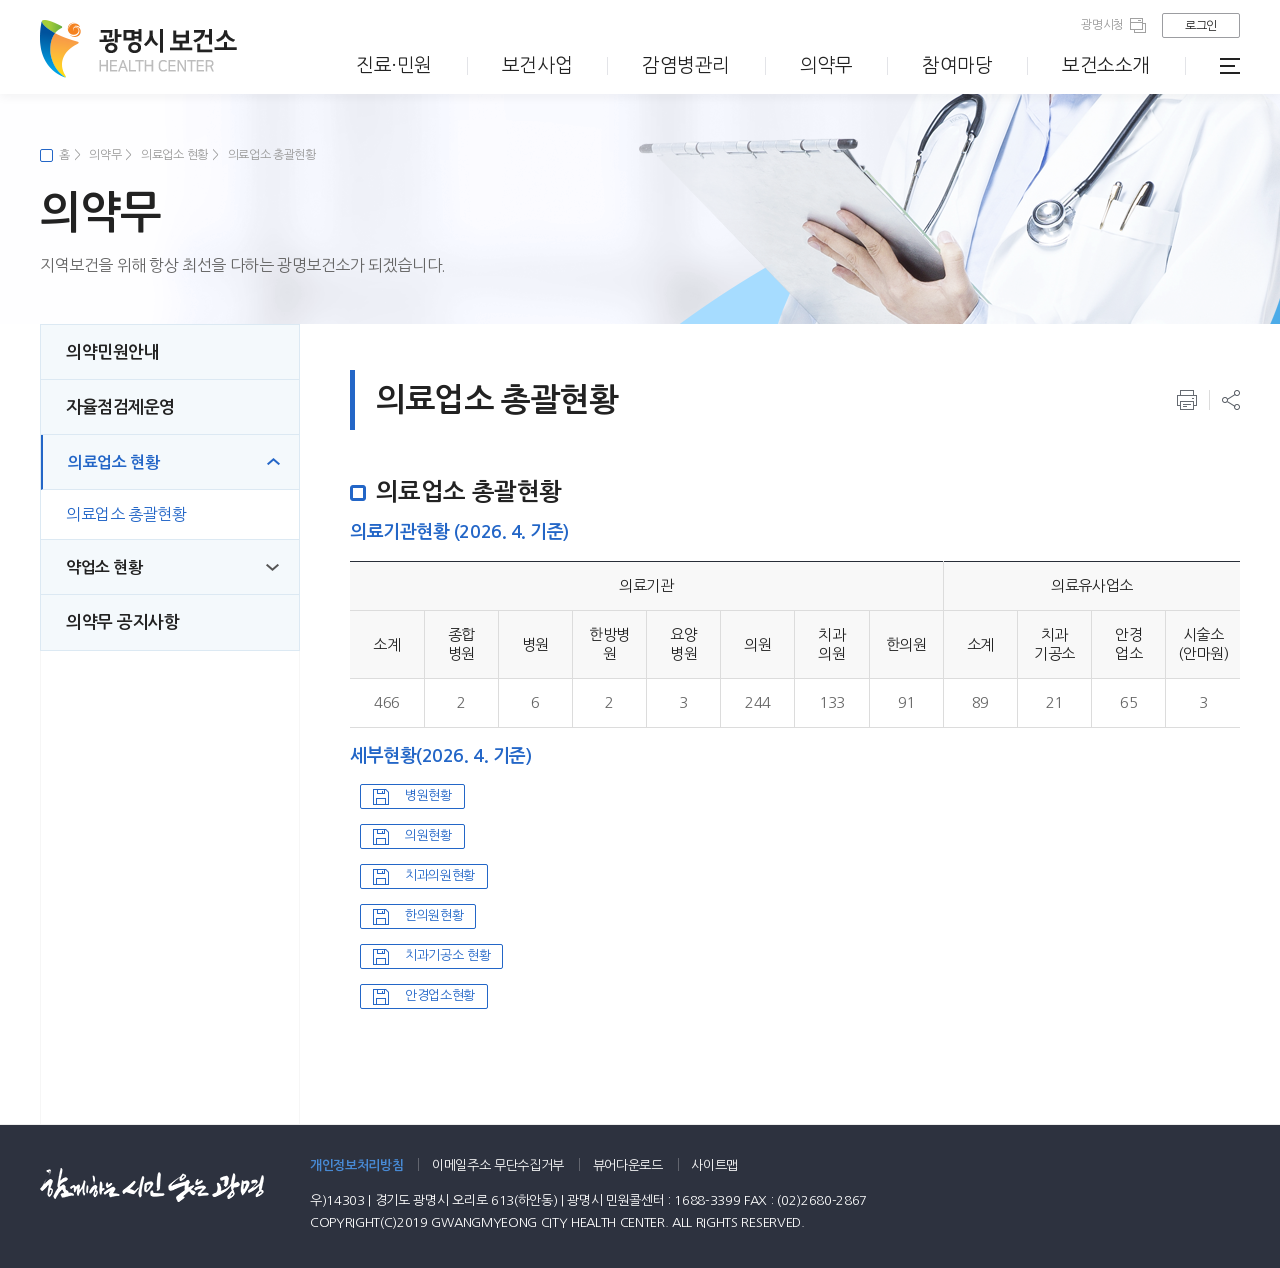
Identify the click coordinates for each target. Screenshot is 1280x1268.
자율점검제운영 (120, 407)
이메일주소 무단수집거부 (498, 1165)
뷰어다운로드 (628, 1165)
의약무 (826, 65)
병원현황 (428, 795)
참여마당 (957, 65)
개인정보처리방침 (356, 1165)
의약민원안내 (112, 352)
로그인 (1201, 26)
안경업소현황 (440, 995)
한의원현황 (434, 915)
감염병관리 (686, 65)
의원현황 (428, 835)
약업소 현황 (104, 567)
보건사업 (537, 65)
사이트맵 (714, 1165)
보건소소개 (1106, 65)
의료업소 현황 (174, 155)
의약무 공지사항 (123, 622)
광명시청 (1102, 25)
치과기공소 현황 (447, 955)
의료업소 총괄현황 (272, 155)
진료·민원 (394, 65)
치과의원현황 (440, 875)
